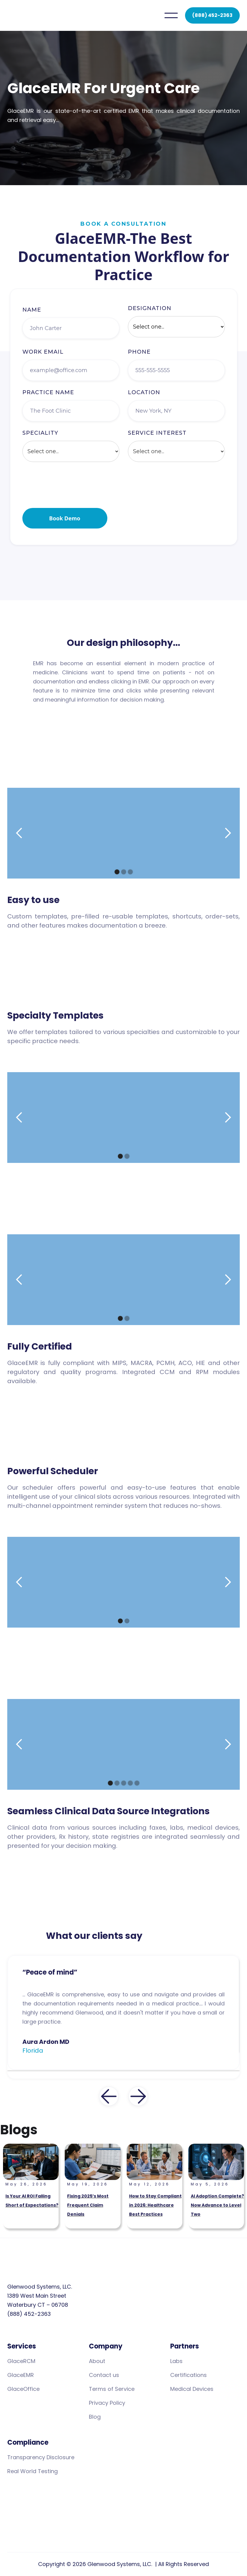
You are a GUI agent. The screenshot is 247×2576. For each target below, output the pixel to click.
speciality (40, 437)
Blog (95, 2417)
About (97, 2361)
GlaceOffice (23, 2389)
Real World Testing (32, 2471)
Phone (139, 356)
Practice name (48, 397)
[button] (171, 15)
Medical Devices (191, 2389)
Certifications (188, 2375)
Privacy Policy (107, 2403)
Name (31, 314)
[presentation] (68, 489)
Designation (149, 312)
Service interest (157, 437)
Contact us (104, 2375)
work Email (42, 356)
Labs (176, 2361)
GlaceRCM (21, 2361)
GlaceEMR (20, 2375)
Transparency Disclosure (40, 2457)
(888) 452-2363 (212, 15)
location (144, 397)
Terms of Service (112, 2389)
